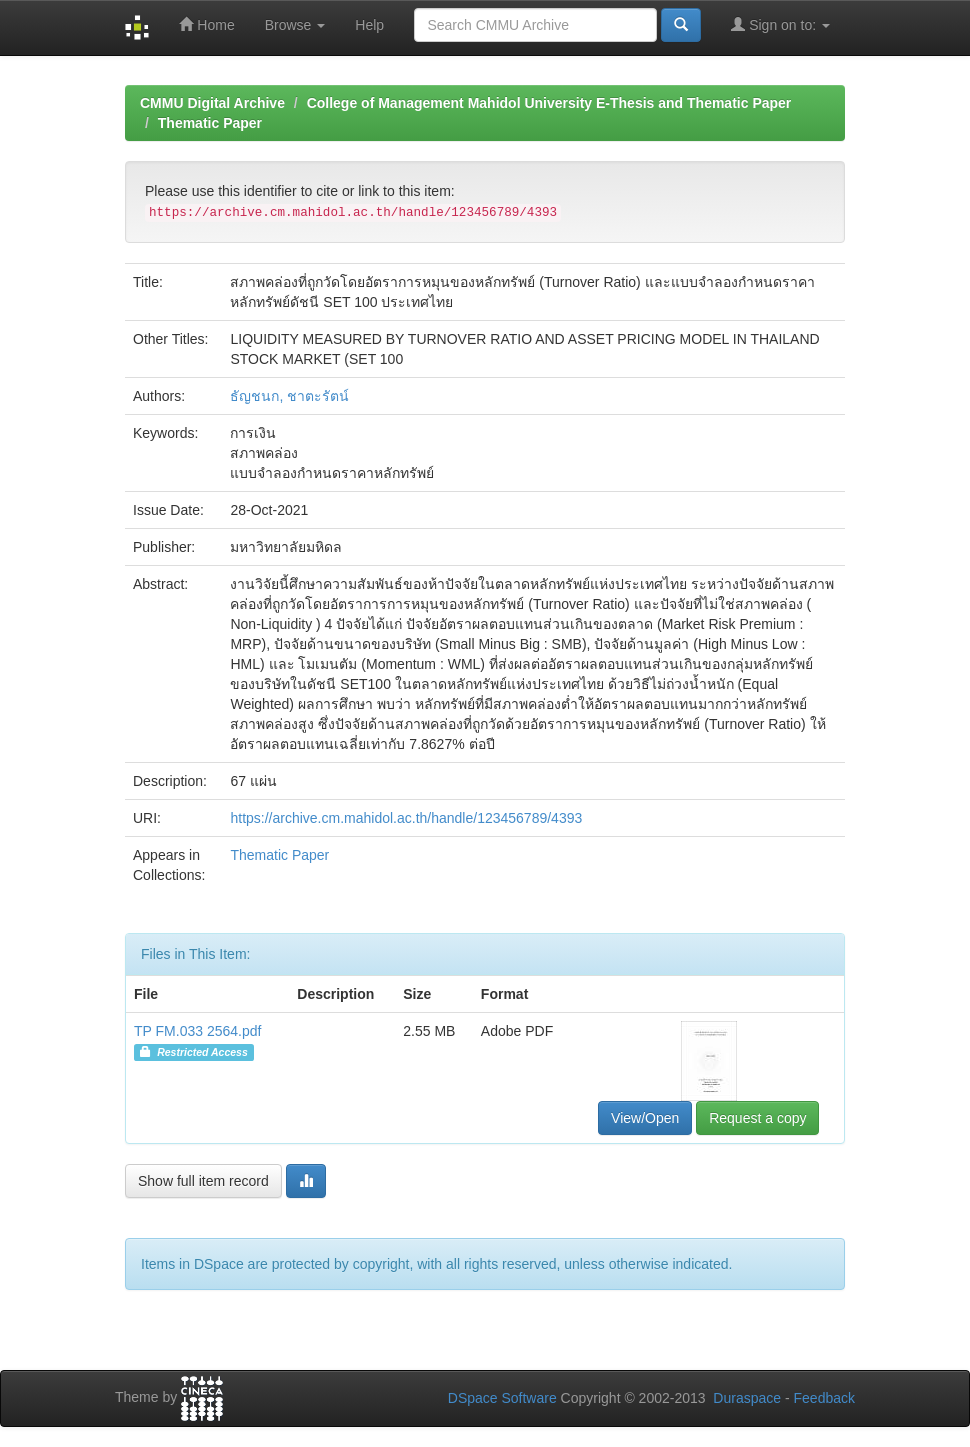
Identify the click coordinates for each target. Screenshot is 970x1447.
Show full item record (203, 1181)
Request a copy (757, 1118)
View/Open (645, 1118)
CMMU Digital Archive (212, 103)
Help (369, 25)
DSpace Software (502, 1398)
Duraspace (747, 1398)
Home (206, 24)
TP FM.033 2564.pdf (197, 1031)
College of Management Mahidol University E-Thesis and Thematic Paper (549, 103)
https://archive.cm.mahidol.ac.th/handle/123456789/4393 (406, 818)
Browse (295, 25)
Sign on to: (780, 24)
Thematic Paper (210, 123)
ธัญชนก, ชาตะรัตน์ (289, 396)
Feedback (824, 1398)
